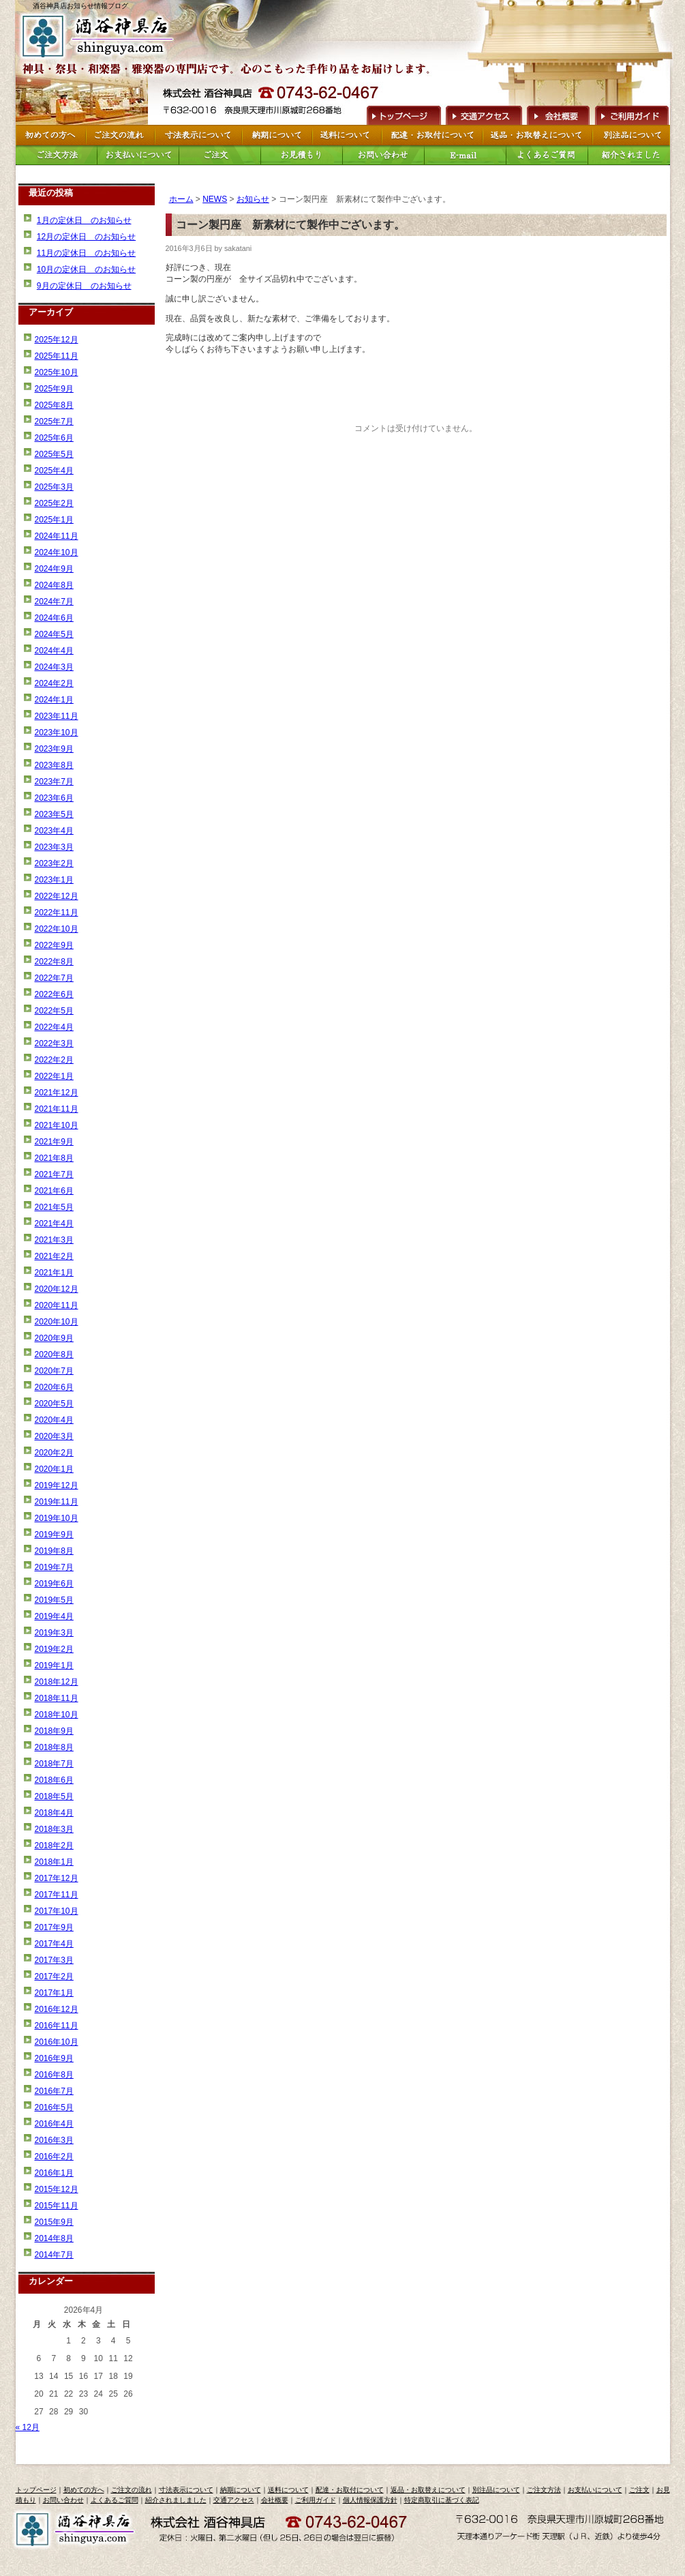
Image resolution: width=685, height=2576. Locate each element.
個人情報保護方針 (370, 2500)
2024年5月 (54, 634)
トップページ (36, 2489)
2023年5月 (54, 814)
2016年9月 (54, 2058)
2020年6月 (54, 1387)
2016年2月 (54, 2156)
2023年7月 (54, 781)
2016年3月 (54, 2140)
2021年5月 (54, 1207)
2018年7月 (54, 1763)
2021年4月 (54, 1223)
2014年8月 (54, 2238)
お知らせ (253, 199)
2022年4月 (54, 1027)
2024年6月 (54, 618)
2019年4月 (54, 1616)
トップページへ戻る (100, 36)
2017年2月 (54, 1976)
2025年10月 (56, 372)
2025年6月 (54, 438)
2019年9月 (54, 1534)
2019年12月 (56, 1485)
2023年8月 (54, 765)
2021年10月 (56, 1125)
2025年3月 (54, 487)
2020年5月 (54, 1403)
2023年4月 (54, 830)
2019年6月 (54, 1583)
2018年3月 (54, 1829)
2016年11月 (56, 2025)
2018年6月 (54, 1780)
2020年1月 (54, 1469)
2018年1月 (54, 1862)
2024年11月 (56, 536)
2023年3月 (54, 847)
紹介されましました (176, 2500)
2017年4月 (54, 1944)
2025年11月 (56, 356)
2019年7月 (54, 1567)
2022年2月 (54, 1060)
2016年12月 (56, 2009)
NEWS (214, 199)
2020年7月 (54, 1371)
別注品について (496, 2489)
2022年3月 (54, 1043)
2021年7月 (54, 1174)
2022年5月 (54, 1011)
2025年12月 (56, 339)
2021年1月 (54, 1272)
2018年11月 (56, 1698)
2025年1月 (54, 519)
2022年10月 (56, 929)
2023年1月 (54, 880)
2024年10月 (56, 552)
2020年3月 (54, 1436)
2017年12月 (56, 1878)
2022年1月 (54, 1076)
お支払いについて (595, 2489)
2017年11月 (56, 1894)
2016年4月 (54, 2124)
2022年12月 (56, 896)
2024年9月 (54, 569)
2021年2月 (54, 1256)
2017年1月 (54, 1993)
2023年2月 (54, 863)
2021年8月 (54, 1158)
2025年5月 (54, 454)
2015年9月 (54, 2222)
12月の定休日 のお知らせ (86, 236)
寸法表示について (186, 2489)
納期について (240, 2489)
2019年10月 (56, 1518)
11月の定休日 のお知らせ (86, 253)
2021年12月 (56, 1092)
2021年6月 (54, 1191)
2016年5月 (54, 2107)
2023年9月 (54, 749)
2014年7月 (54, 2255)
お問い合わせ (63, 2500)
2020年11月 (56, 1305)
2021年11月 (56, 1109)
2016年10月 (56, 2042)
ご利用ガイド (631, 114)
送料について (288, 2489)
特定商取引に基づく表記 (441, 2500)
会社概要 (557, 114)
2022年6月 (54, 994)
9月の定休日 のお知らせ (84, 286)
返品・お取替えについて (428, 2489)
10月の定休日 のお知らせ (86, 269)
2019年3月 (54, 1633)
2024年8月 (54, 585)
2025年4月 (54, 470)
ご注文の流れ (131, 2489)
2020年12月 (56, 1289)
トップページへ (402, 114)
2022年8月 (54, 961)
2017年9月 (54, 1927)
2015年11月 (56, 2205)
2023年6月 (54, 798)
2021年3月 (54, 1240)
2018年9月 (54, 1731)
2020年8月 (54, 1354)
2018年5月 (54, 1796)
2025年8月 (54, 405)
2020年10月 (56, 1322)
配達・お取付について (350, 2489)
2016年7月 (54, 2091)
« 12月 (28, 2427)
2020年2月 (54, 1452)
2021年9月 (54, 1141)
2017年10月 (56, 1911)
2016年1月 (54, 2173)
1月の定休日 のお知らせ (84, 220)
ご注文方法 (544, 2489)
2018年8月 (54, 1747)
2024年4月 (54, 650)
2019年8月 (54, 1551)
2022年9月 (54, 945)
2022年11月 (56, 912)
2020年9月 (54, 1338)
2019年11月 (56, 1502)
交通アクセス (483, 114)
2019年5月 (54, 1600)
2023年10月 (56, 732)
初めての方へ (83, 2489)
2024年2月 (54, 683)
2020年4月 (54, 1420)
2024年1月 (54, 700)
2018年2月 (54, 1845)
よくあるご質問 (114, 2500)
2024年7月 (54, 601)
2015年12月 (56, 2189)
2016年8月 (54, 2074)
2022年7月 (54, 978)
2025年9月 (54, 389)
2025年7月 (54, 421)
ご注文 (639, 2489)
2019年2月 (54, 1649)
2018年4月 (54, 1813)
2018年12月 (56, 1682)
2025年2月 (54, 503)
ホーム (181, 199)
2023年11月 (56, 716)
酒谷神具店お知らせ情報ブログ (80, 6)
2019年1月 (54, 1665)
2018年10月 (56, 1714)
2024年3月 (54, 667)
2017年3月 (54, 1960)
